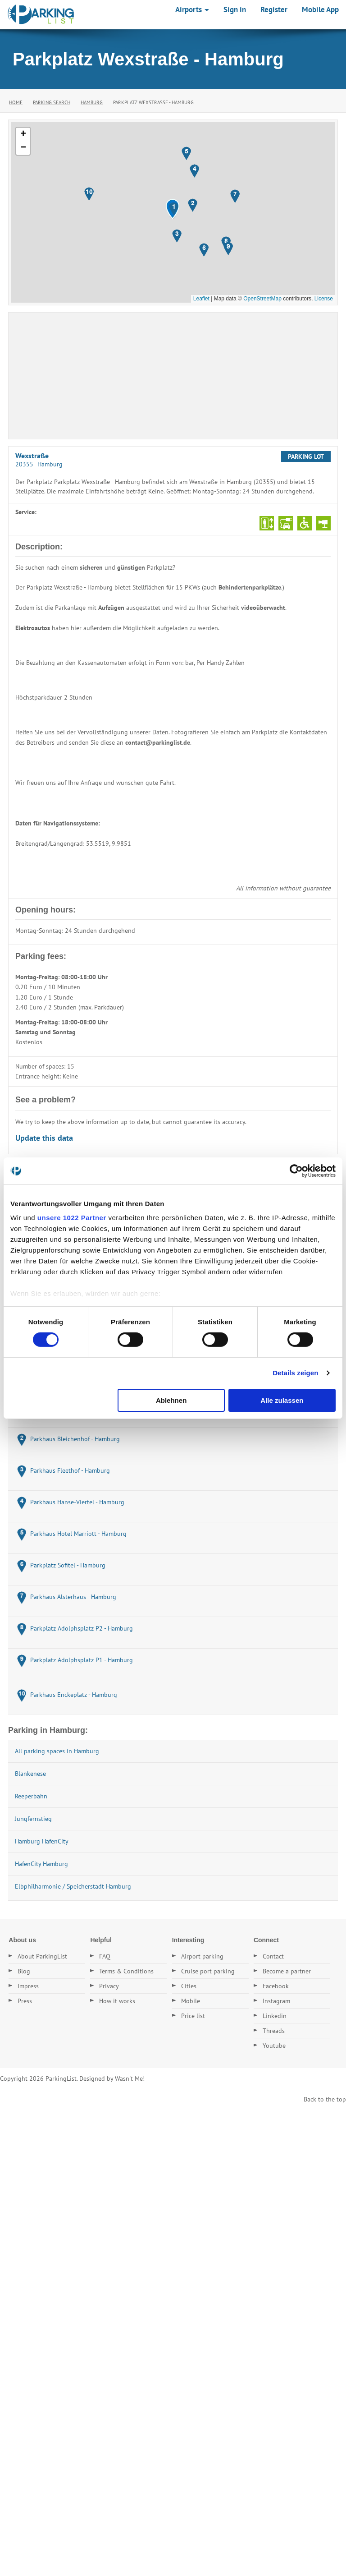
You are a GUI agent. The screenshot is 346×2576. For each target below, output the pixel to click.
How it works (117, 2001)
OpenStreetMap (262, 298)
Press (25, 2001)
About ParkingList (42, 1956)
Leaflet (201, 298)
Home (16, 102)
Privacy (109, 1986)
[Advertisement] (173, 376)
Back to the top (325, 2099)
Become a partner (287, 1971)
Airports (192, 9)
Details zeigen (295, 1373)
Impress (28, 1986)
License (323, 298)
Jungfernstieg (33, 1819)
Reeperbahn (31, 1796)
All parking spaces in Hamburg (57, 1751)
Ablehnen (171, 1400)
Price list (193, 2016)
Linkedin (275, 2016)
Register (273, 9)
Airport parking (202, 1956)
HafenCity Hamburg (41, 1864)
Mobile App (320, 9)
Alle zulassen (281, 1400)
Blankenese (30, 1774)
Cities (188, 1986)
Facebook (276, 1986)
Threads (274, 2031)
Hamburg (92, 102)
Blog (24, 1971)
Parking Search (51, 102)
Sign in (234, 9)
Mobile (190, 2001)
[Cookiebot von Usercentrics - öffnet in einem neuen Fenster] (296, 1170)
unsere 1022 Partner (71, 1217)
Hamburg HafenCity (41, 1841)
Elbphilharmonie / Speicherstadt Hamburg (73, 1886)
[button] (173, 209)
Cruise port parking (208, 1971)
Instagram (276, 2001)
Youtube (274, 2045)
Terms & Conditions (126, 1971)
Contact (273, 1956)
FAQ (104, 1956)
